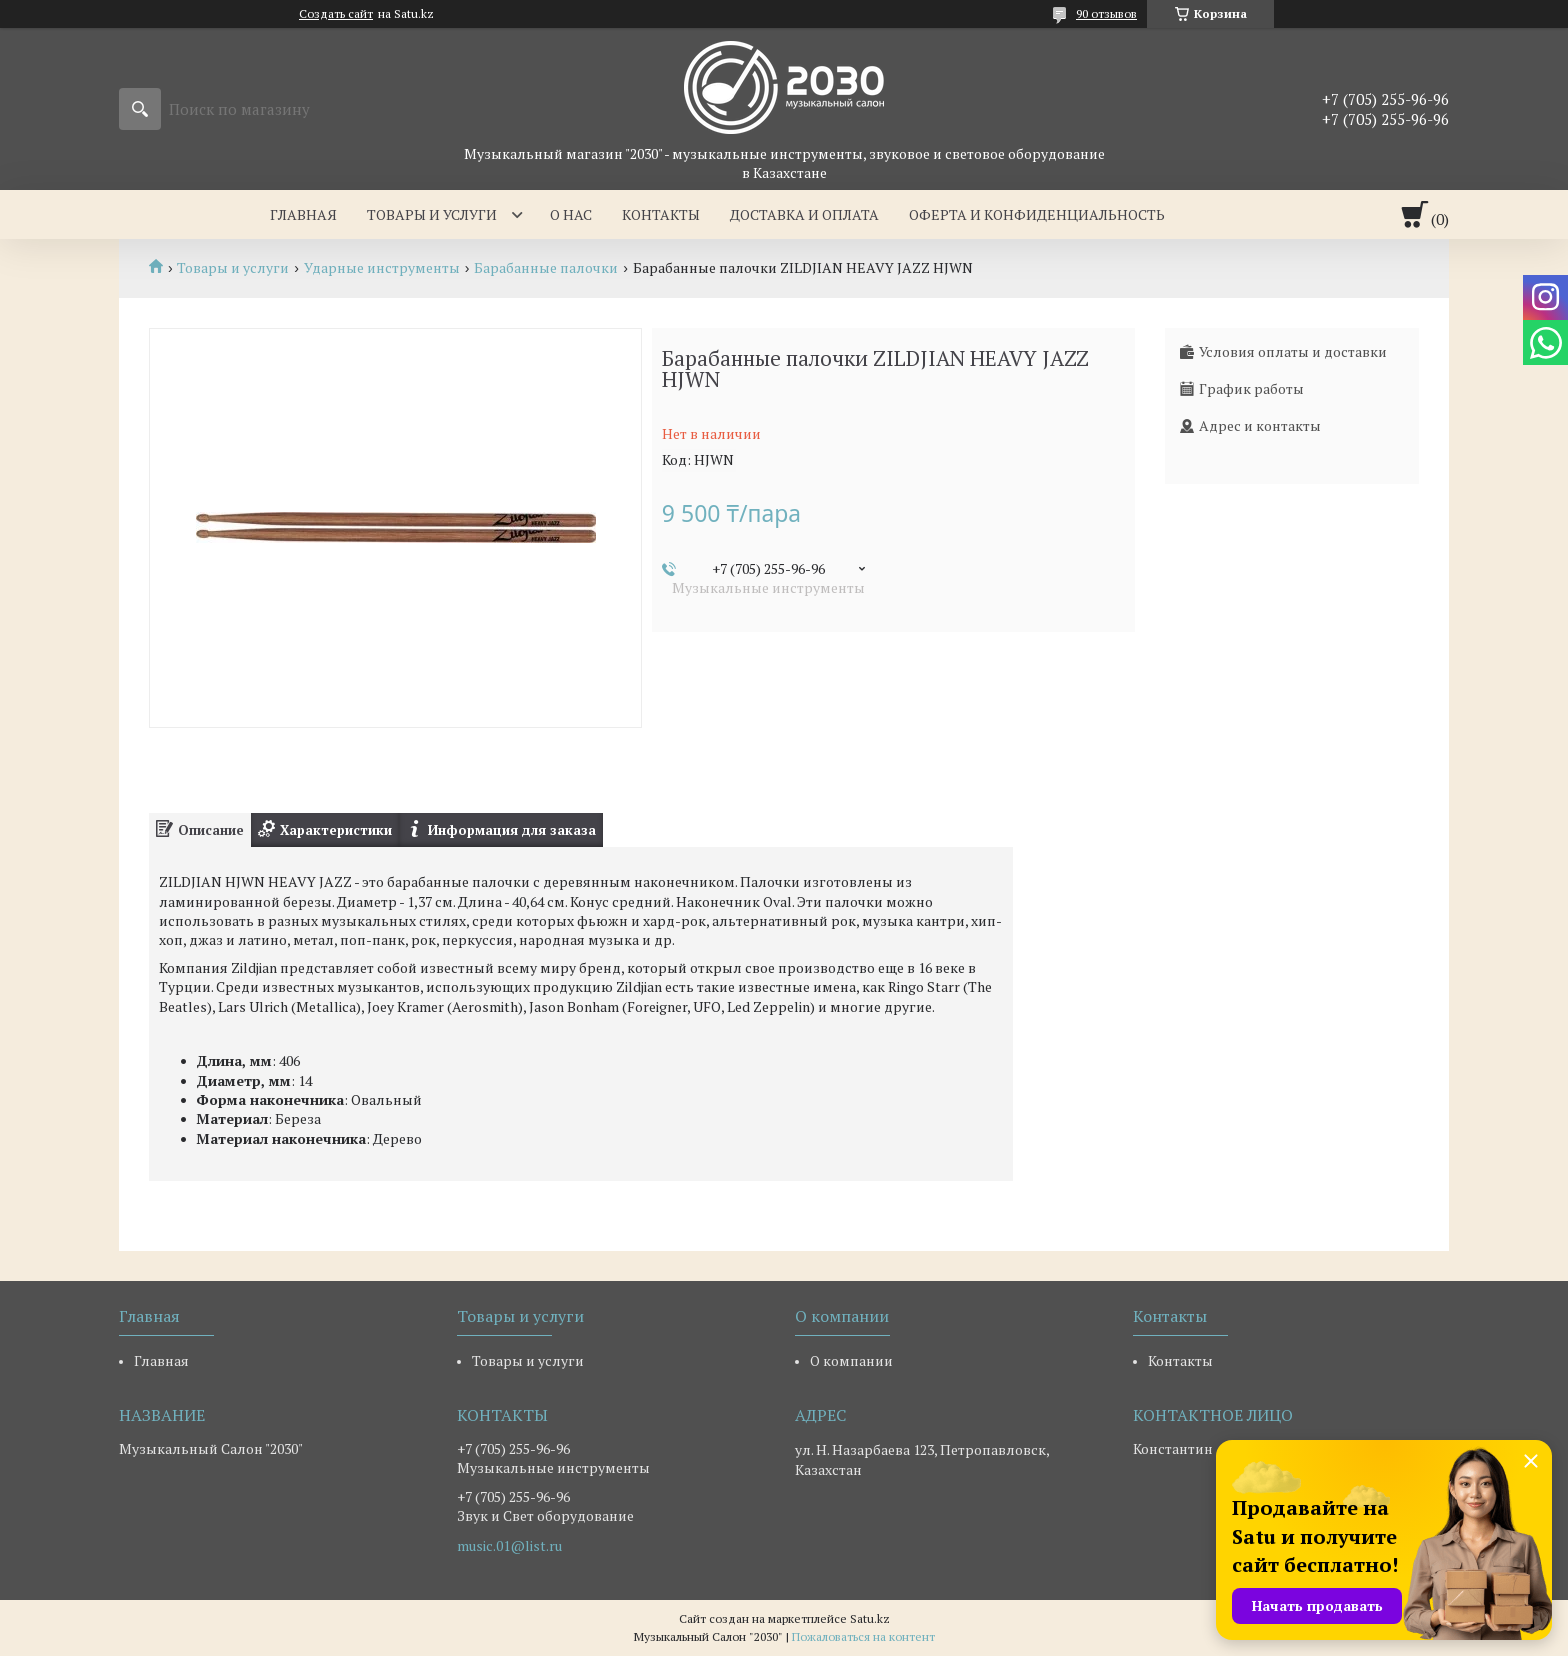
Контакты (661, 214)
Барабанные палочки (546, 268)
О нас (571, 214)
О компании (851, 1360)
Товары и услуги (432, 214)
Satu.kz (870, 1618)
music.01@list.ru (509, 1546)
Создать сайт (336, 14)
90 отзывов (1106, 13)
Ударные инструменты (382, 268)
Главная (303, 214)
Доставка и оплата (804, 214)
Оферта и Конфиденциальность (1037, 214)
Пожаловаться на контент (863, 1636)
